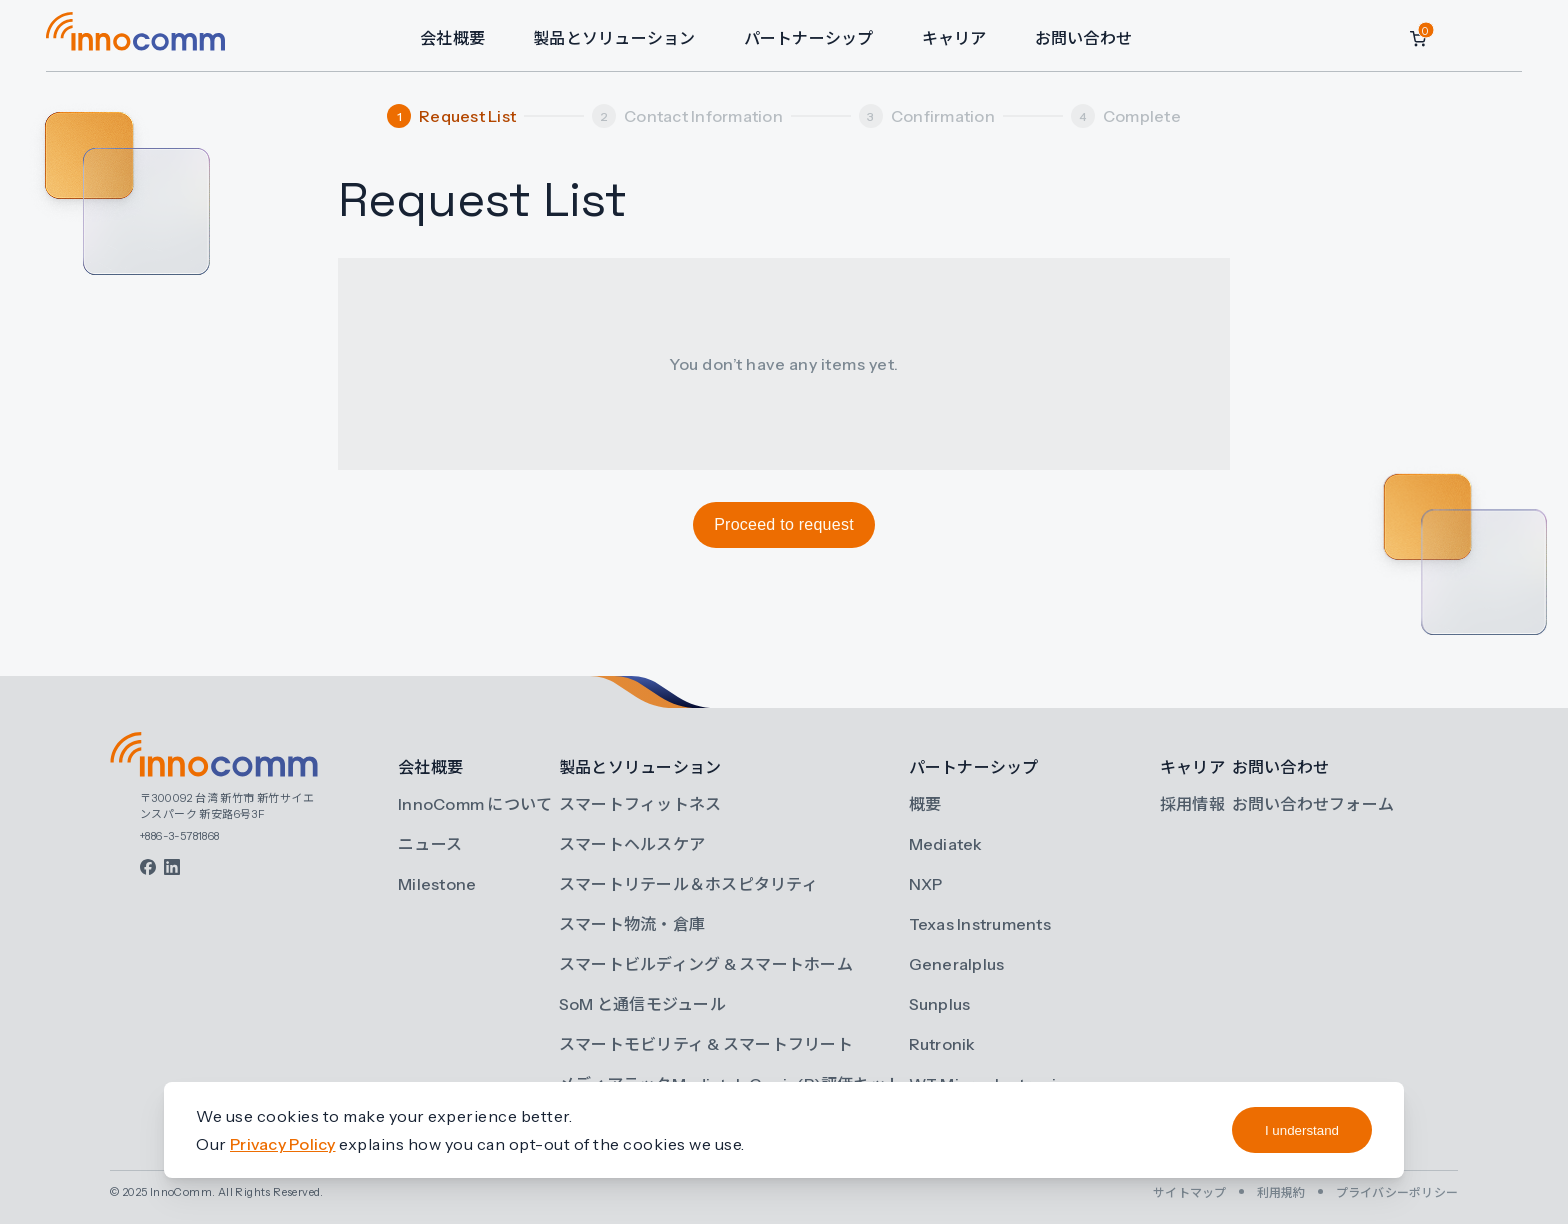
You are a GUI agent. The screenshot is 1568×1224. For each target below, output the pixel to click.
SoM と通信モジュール (642, 1004)
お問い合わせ (1084, 38)
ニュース (430, 844)
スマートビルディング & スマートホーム (706, 964)
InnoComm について (475, 804)
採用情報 (1192, 804)
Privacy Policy (283, 1144)
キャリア (954, 38)
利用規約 (1281, 1192)
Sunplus (940, 1004)
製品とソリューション (614, 38)
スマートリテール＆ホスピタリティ (688, 884)
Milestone (437, 884)
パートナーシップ (809, 38)
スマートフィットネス (640, 804)
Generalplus (957, 964)
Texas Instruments (980, 924)
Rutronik (942, 1044)
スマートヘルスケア (632, 844)
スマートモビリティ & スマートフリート (706, 1044)
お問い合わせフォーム (1313, 804)
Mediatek (946, 844)
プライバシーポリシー (1397, 1192)
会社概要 (452, 38)
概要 (925, 804)
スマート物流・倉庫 (632, 924)
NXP (926, 884)
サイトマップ (1190, 1192)
